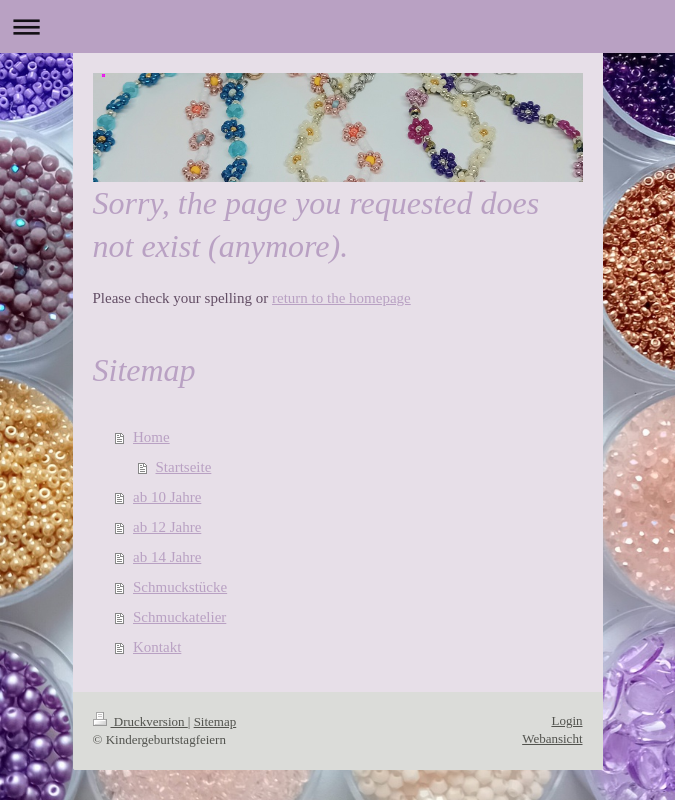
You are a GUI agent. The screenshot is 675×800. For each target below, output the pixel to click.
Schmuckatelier (179, 617)
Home (151, 437)
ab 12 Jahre (167, 527)
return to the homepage (341, 298)
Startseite (184, 467)
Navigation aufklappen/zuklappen (337, 26)
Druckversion (140, 721)
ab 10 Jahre (167, 497)
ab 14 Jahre (167, 557)
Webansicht (552, 738)
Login (566, 720)
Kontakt (157, 647)
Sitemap (215, 721)
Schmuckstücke (180, 587)
